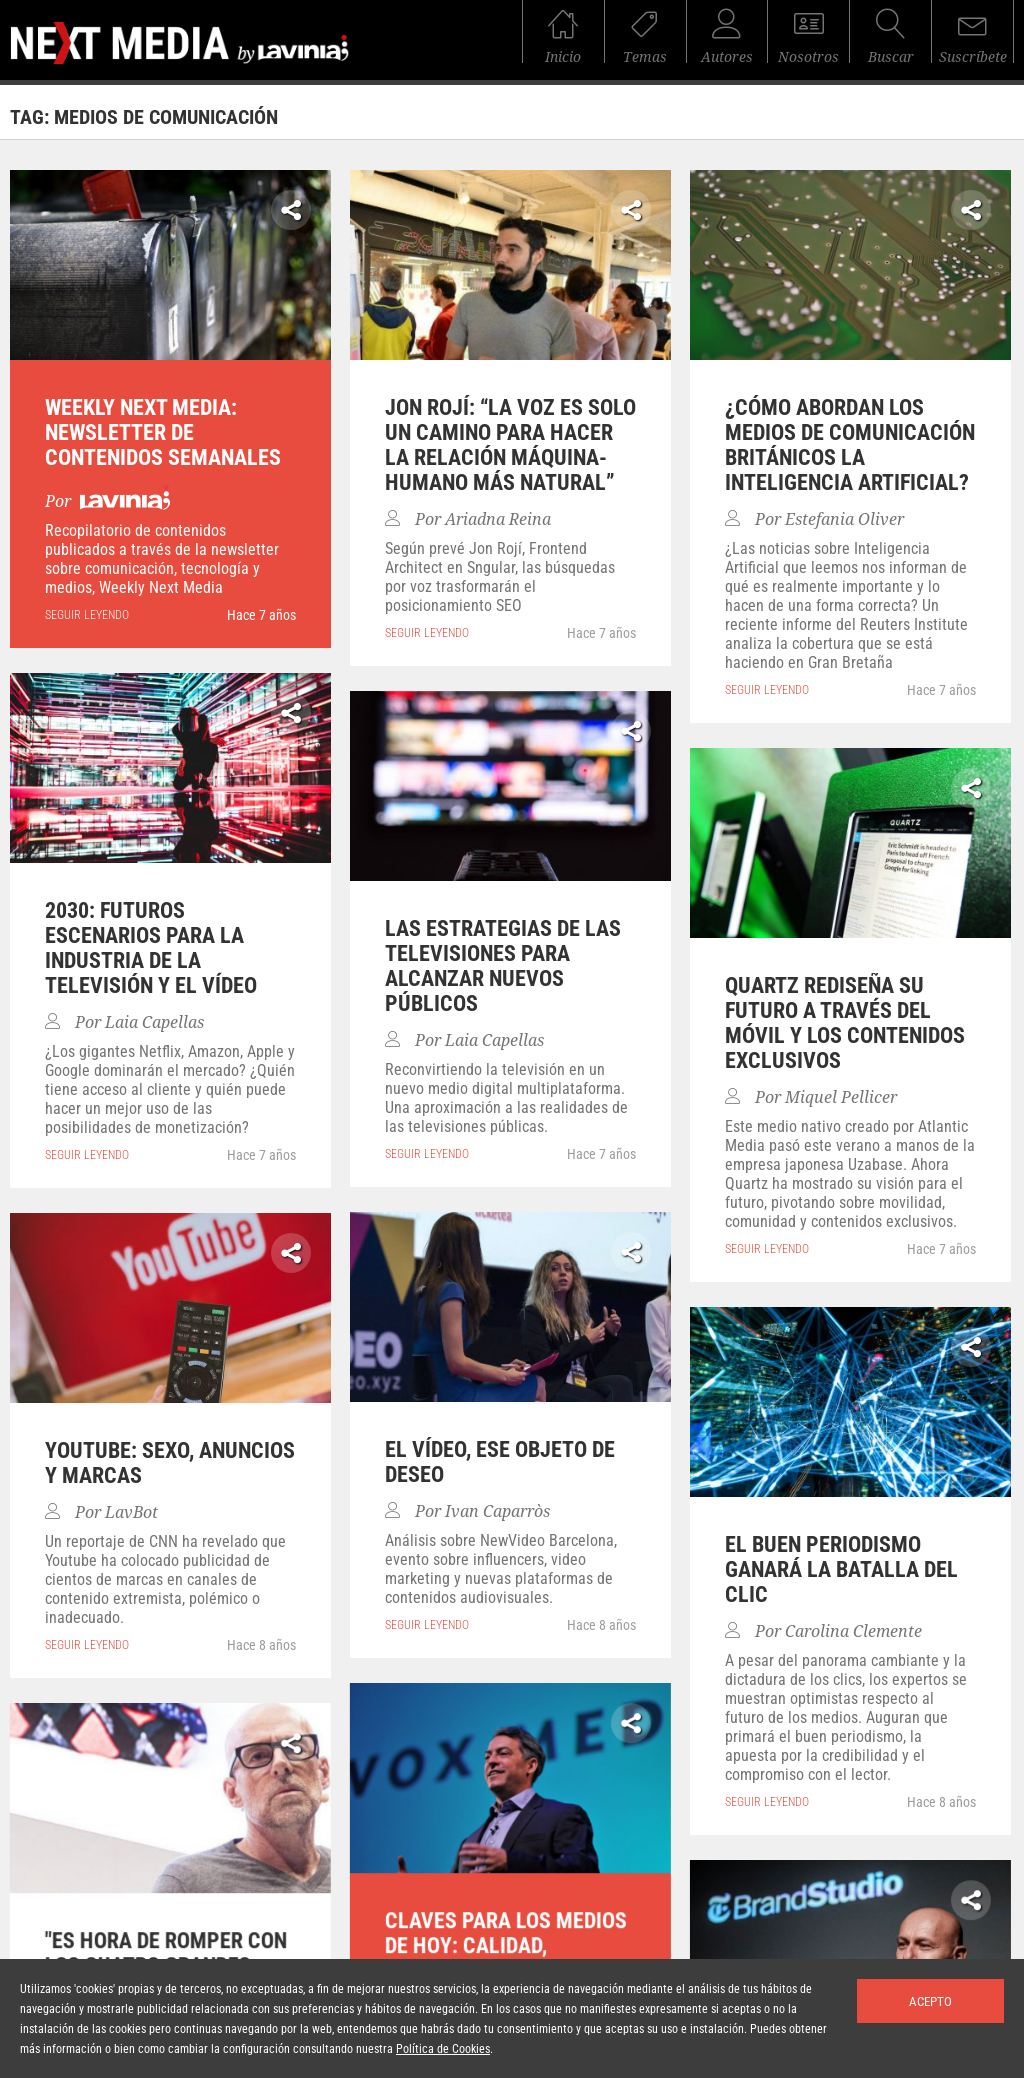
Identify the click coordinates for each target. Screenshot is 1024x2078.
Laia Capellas (154, 1022)
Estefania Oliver (844, 519)
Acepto (930, 2001)
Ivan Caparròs (497, 1511)
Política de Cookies (443, 2049)
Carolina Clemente (853, 1631)
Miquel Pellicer (841, 1097)
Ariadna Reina (498, 519)
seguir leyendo (87, 615)
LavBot (131, 1512)
